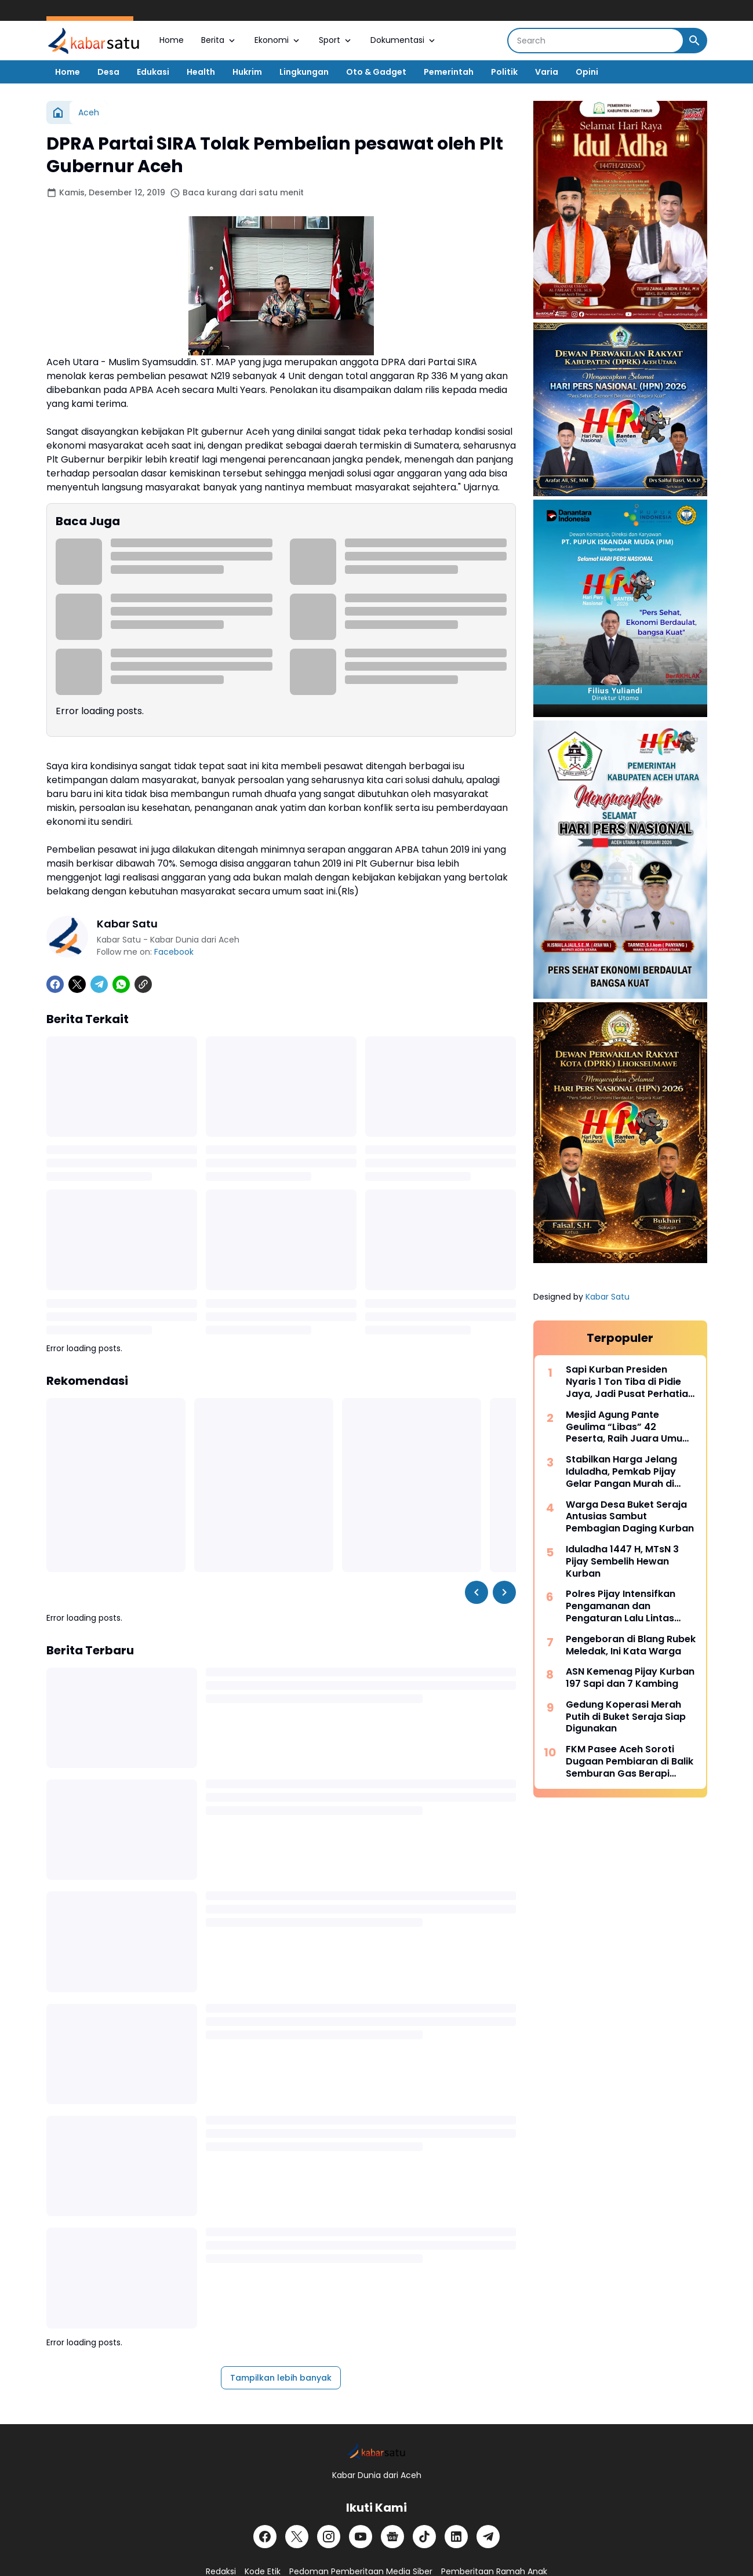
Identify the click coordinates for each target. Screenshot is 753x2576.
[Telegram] (99, 984)
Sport (336, 40)
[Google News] (392, 2536)
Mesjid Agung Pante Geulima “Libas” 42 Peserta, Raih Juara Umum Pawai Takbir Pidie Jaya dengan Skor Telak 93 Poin (629, 1427)
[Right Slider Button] (504, 1592)
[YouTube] (360, 2536)
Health (201, 72)
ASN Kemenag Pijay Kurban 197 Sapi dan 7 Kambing (630, 1678)
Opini (587, 72)
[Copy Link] (143, 984)
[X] (77, 984)
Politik (504, 72)
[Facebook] (55, 984)
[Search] (595, 40)
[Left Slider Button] (476, 1592)
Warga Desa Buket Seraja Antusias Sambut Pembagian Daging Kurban (630, 1517)
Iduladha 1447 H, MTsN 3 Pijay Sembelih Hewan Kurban (622, 1562)
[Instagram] (328, 2536)
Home (171, 40)
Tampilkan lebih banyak (281, 2378)
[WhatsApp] (121, 984)
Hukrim (247, 72)
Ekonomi (277, 40)
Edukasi (153, 72)
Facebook (174, 952)
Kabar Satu (607, 1296)
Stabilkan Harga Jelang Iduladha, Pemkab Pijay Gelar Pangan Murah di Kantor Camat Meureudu (625, 1472)
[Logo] (376, 2451)
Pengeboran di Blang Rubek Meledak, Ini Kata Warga (631, 1645)
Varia (546, 72)
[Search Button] (694, 40)
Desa (108, 72)
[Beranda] (58, 112)
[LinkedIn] (456, 2536)
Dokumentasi (403, 40)
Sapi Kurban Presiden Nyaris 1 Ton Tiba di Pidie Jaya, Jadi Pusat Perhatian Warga (630, 1382)
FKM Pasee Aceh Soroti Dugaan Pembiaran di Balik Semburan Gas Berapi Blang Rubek (629, 1762)
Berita (219, 40)
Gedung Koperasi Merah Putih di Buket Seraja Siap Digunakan (626, 1717)
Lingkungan (304, 72)
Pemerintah (449, 72)
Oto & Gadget (376, 72)
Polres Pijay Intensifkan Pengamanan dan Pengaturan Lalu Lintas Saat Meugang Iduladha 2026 (622, 1606)
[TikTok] (424, 2536)
